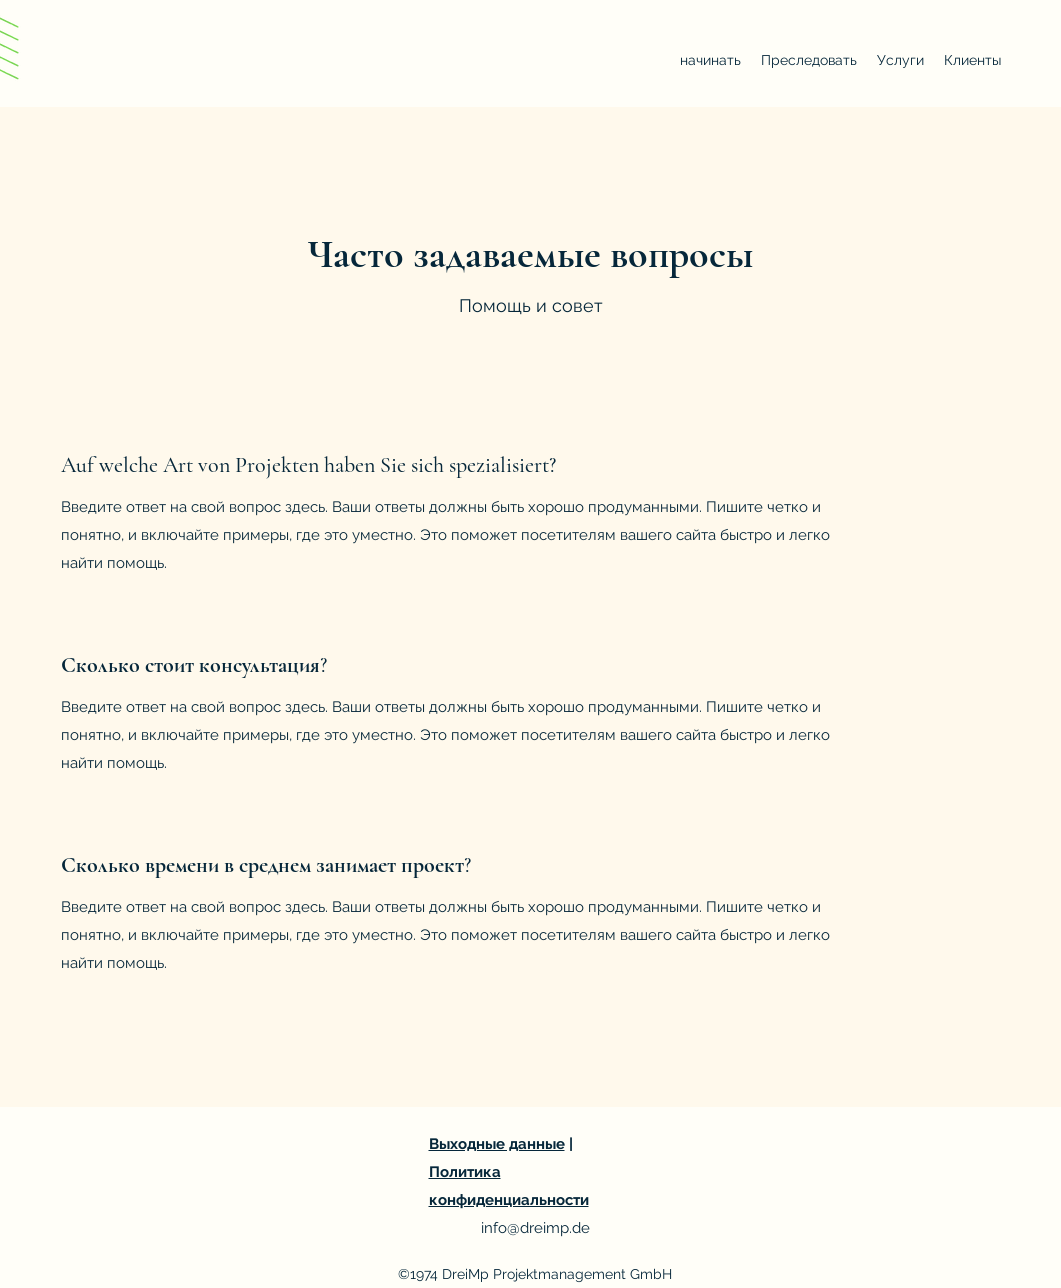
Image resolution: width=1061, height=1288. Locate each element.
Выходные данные (497, 1144)
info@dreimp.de (535, 1228)
